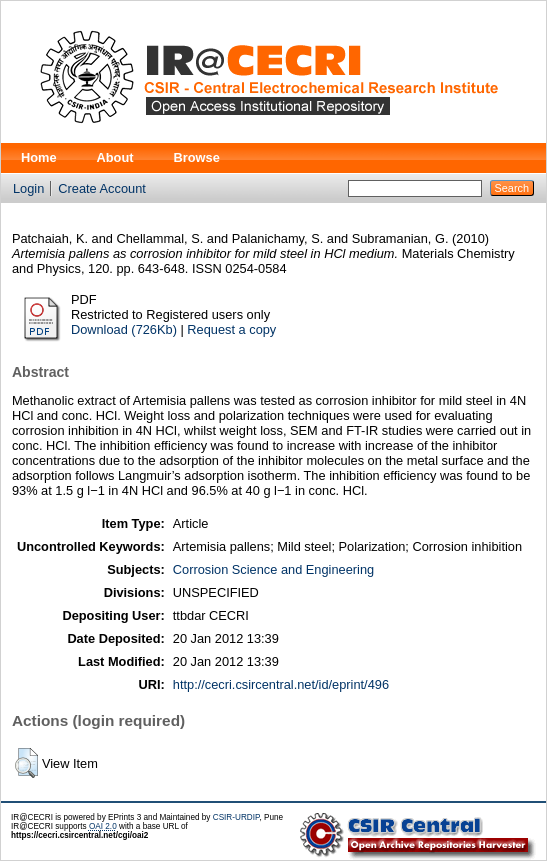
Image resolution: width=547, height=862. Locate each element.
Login (28, 188)
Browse (197, 157)
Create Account (102, 188)
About (115, 157)
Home (39, 157)
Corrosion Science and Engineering (273, 569)
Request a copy (231, 329)
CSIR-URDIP (236, 817)
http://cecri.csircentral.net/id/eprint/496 (281, 684)
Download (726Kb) (124, 329)
